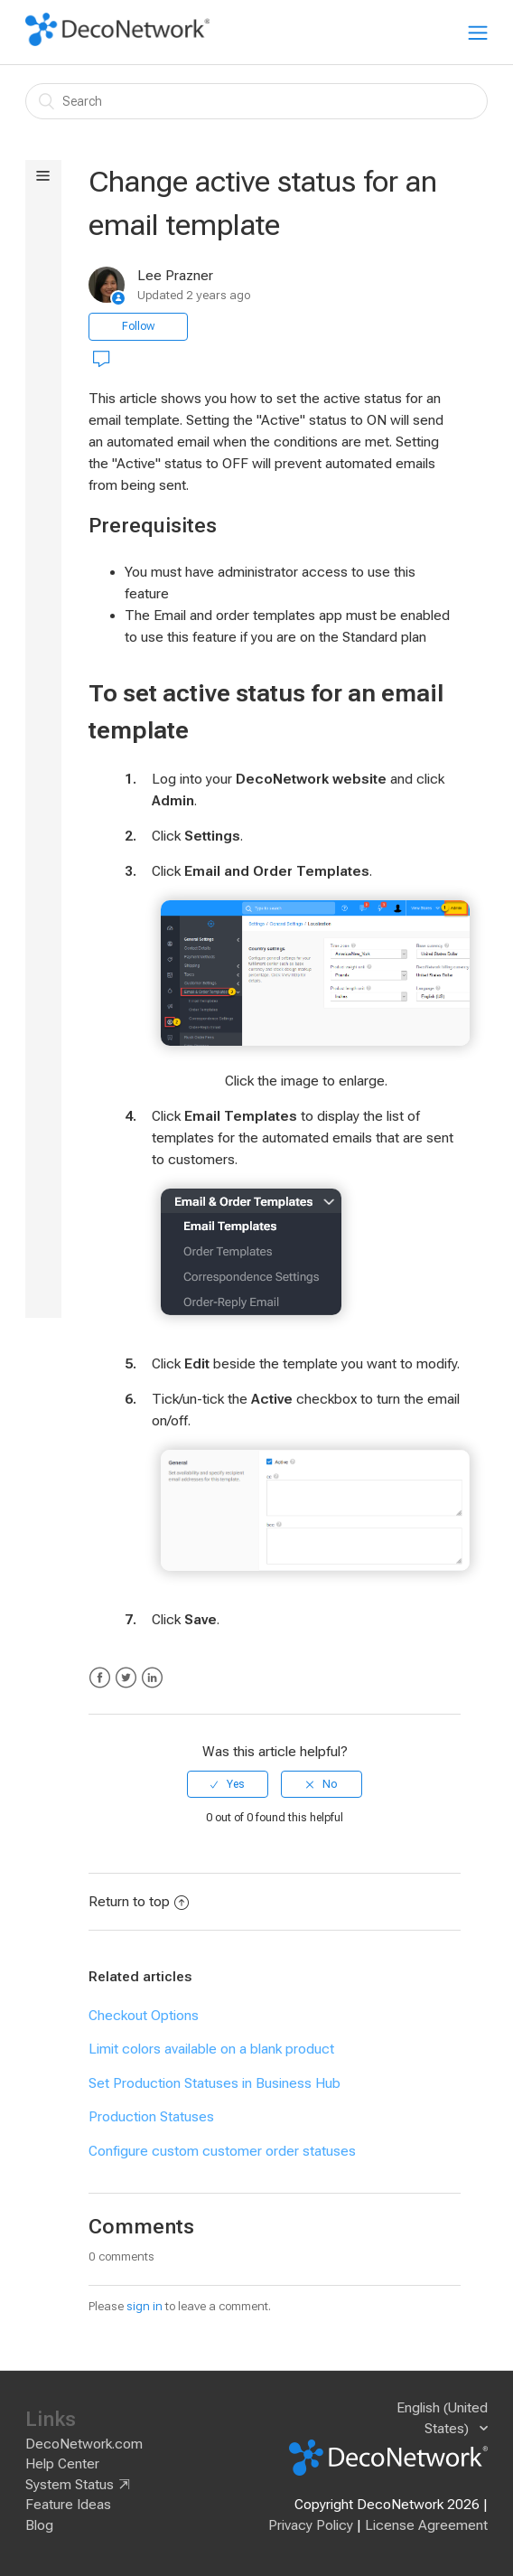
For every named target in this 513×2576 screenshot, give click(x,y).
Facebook (100, 1678)
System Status (69, 2485)
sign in (144, 2306)
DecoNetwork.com (84, 2444)
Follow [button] (138, 326)
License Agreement (426, 2525)
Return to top (139, 1902)
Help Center (62, 2464)
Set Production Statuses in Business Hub (214, 2083)
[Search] (256, 101)
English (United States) (442, 2418)
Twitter (126, 1678)
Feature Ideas (68, 2504)
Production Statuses (151, 2117)
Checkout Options (144, 2015)
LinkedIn (152, 1678)
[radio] (227, 1784)
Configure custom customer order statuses (222, 2151)
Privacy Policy (310, 2525)
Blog (39, 2525)
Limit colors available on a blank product (211, 2049)
